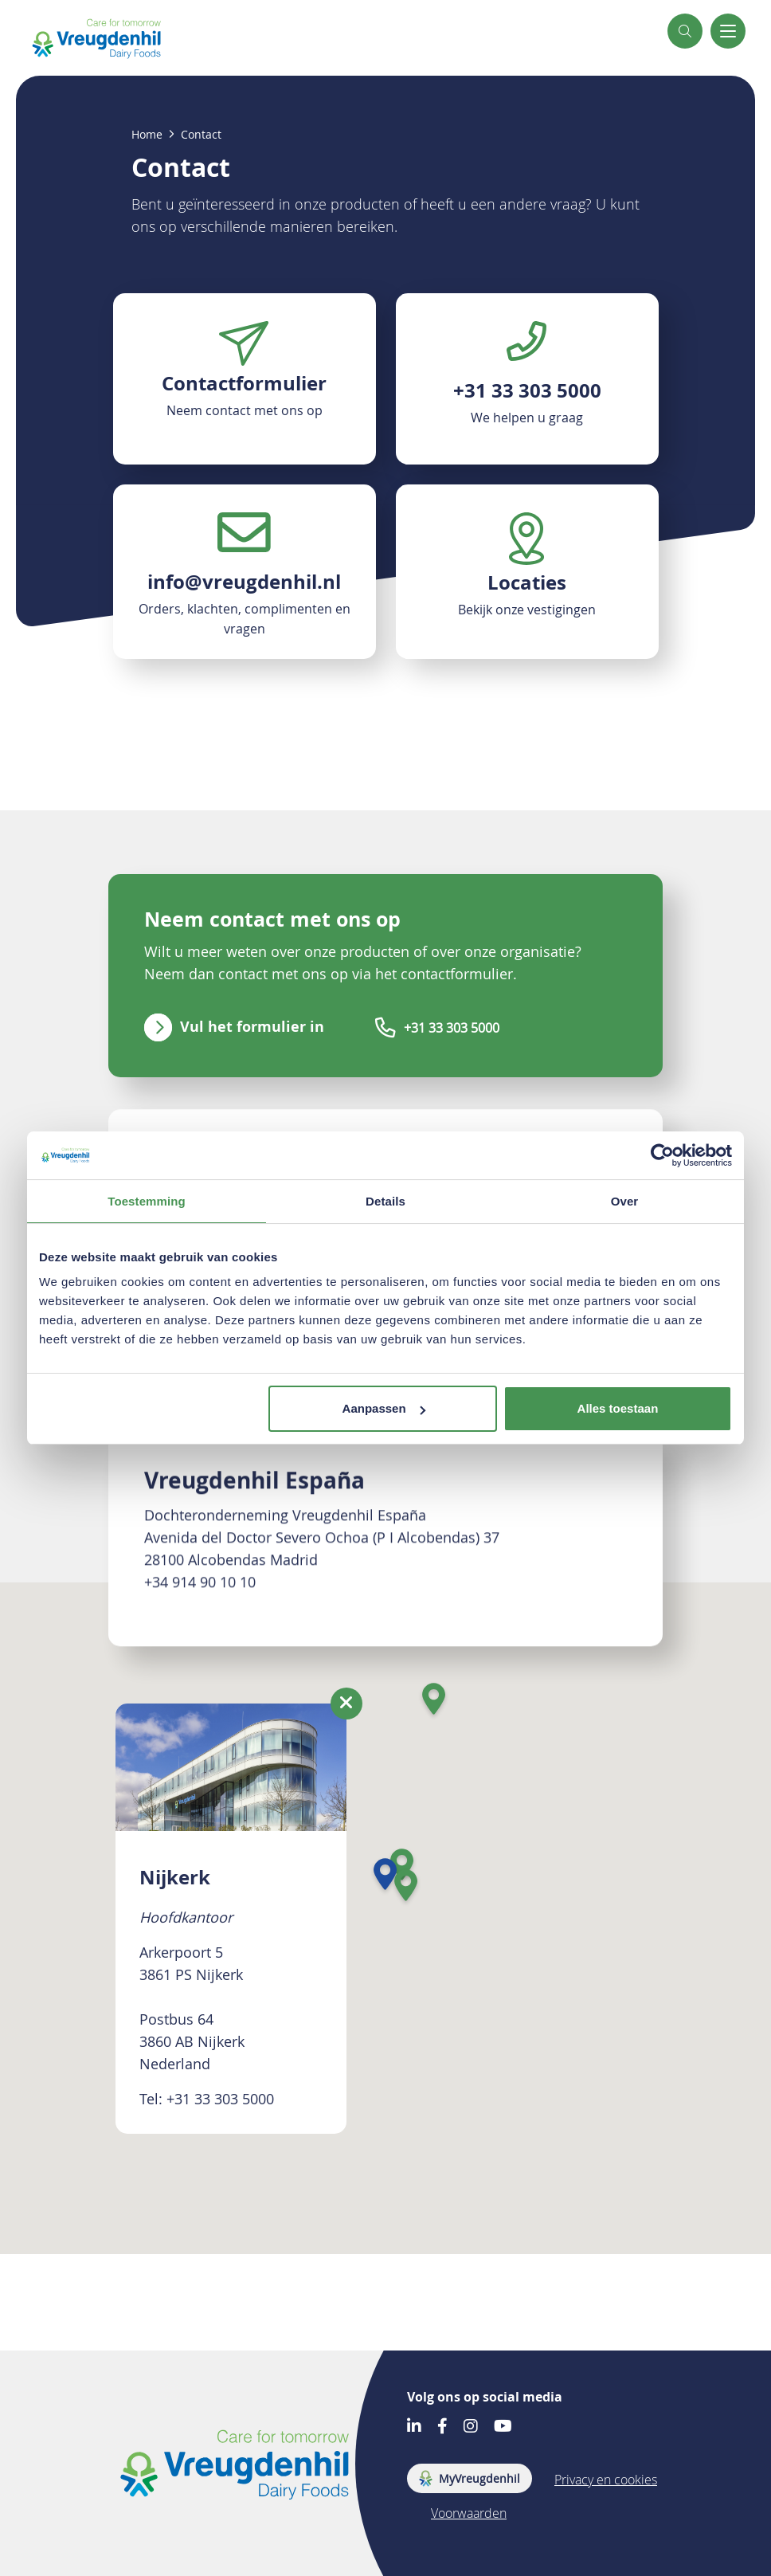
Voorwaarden (469, 2513)
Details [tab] (385, 1201)
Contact (201, 134)
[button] (685, 31)
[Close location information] (346, 1703)
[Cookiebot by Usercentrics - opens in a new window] (662, 1155)
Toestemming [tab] (147, 1201)
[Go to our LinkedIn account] (414, 2427)
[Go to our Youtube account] (503, 2427)
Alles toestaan (618, 1408)
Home (146, 134)
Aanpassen (383, 1408)
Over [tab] (625, 1201)
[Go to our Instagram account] (471, 2427)
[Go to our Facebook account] (442, 2427)
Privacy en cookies (605, 2479)
